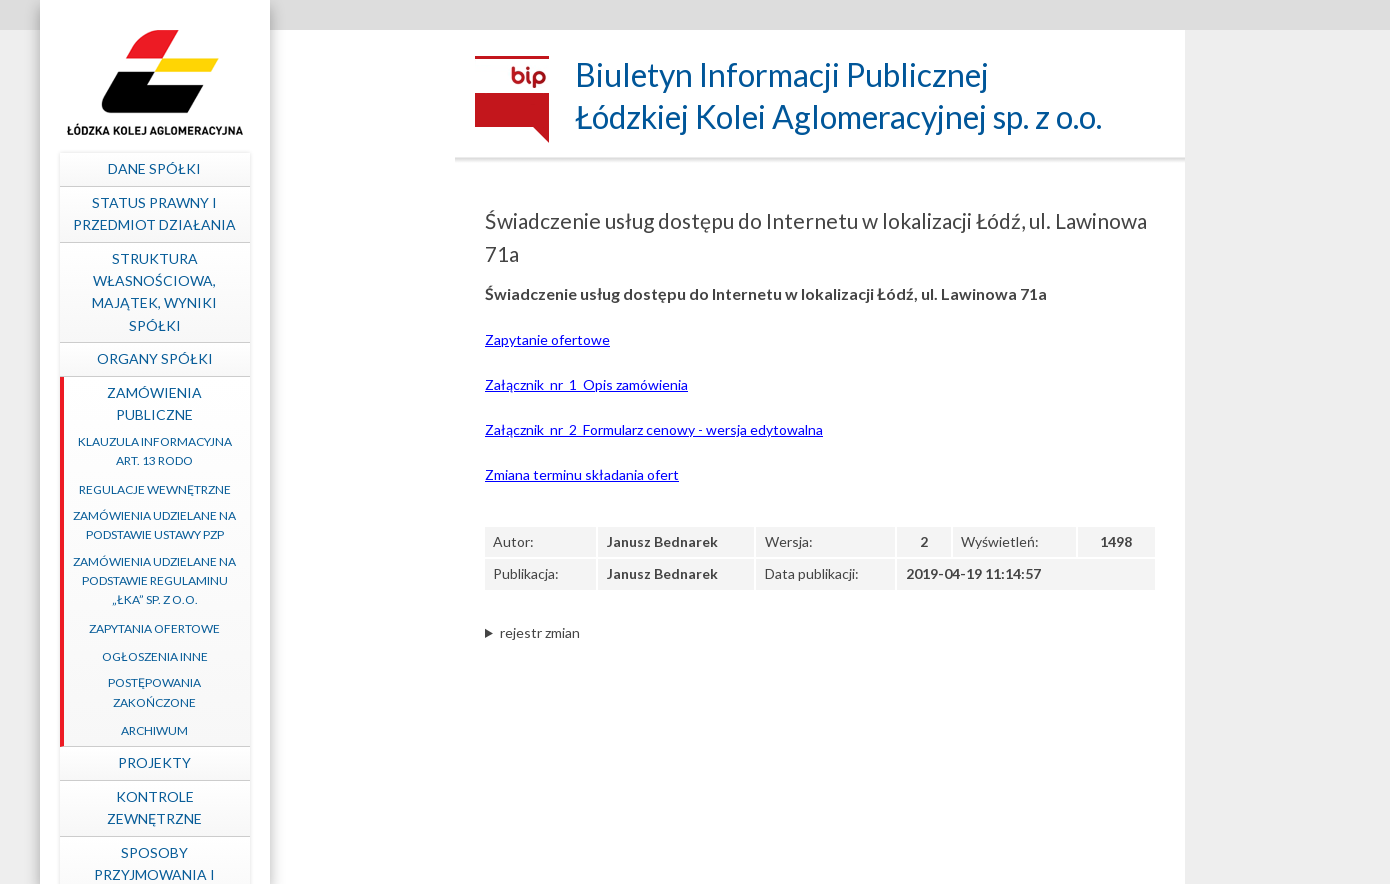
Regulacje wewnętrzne (330, 489)
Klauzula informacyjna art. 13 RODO (330, 451)
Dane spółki (330, 168)
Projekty (330, 762)
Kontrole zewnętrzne (330, 807)
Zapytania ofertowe (330, 628)
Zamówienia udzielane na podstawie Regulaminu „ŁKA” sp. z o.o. (330, 580)
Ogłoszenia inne (330, 656)
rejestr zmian (540, 632)
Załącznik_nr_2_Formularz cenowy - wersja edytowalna (654, 429)
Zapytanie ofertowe (547, 339)
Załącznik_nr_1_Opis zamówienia (586, 384)
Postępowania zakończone (330, 692)
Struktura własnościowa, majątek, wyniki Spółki (330, 292)
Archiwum (330, 730)
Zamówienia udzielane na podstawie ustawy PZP (330, 525)
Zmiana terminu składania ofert (582, 474)
